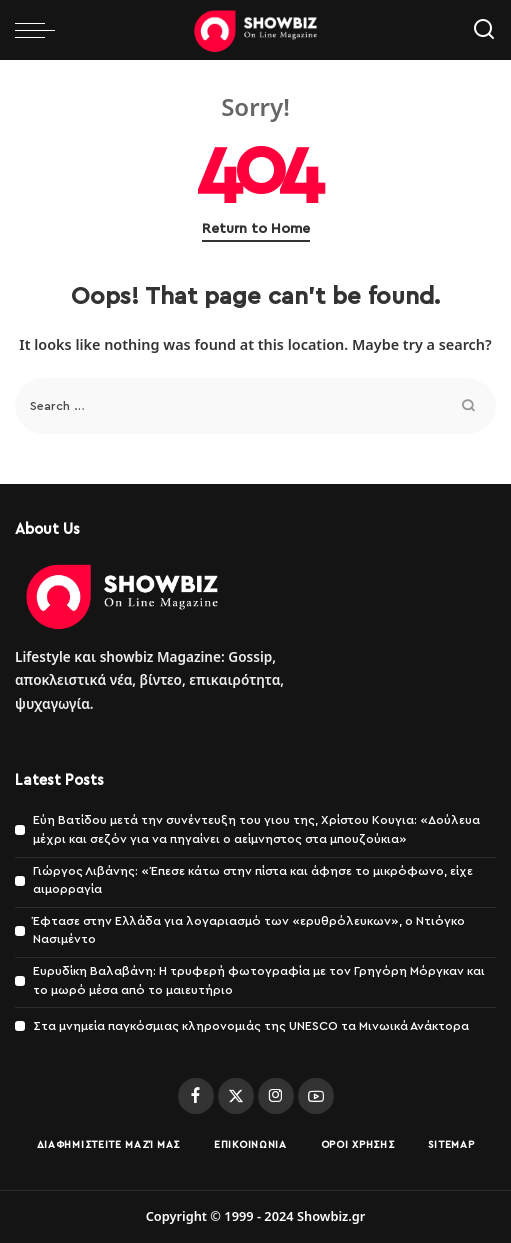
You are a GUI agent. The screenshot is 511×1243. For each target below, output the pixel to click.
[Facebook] (196, 1096)
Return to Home (256, 229)
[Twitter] (236, 1096)
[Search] (484, 30)
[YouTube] (316, 1096)
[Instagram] (276, 1096)
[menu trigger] (40, 30)
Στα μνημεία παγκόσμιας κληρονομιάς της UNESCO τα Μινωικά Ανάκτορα (251, 1026)
